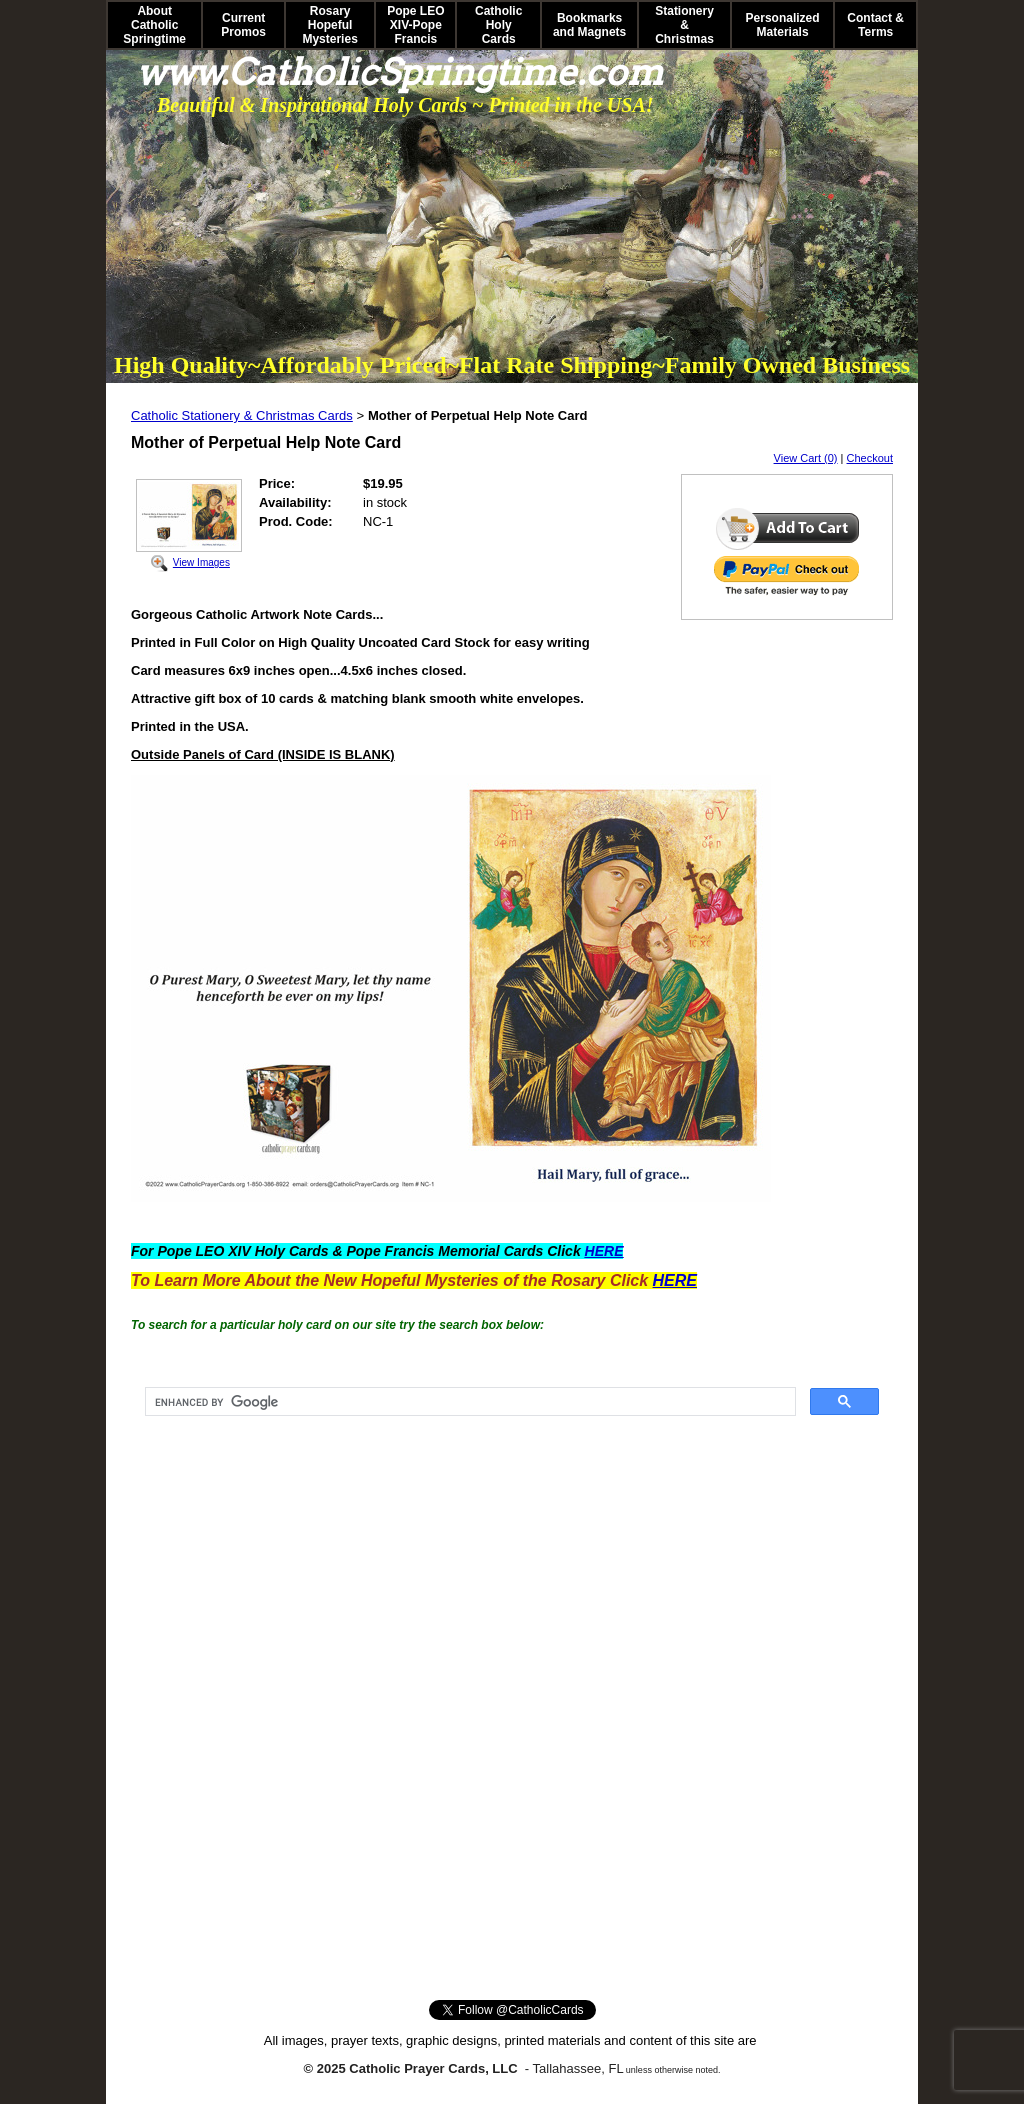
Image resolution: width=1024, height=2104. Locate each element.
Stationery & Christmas (684, 25)
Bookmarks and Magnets (589, 25)
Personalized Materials (783, 25)
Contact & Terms (875, 25)
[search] (468, 1402)
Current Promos (243, 25)
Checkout (870, 458)
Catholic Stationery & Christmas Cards (242, 415)
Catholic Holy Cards (498, 25)
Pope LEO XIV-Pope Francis (415, 25)
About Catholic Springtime (154, 25)
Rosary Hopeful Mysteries (329, 25)
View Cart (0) (806, 458)
